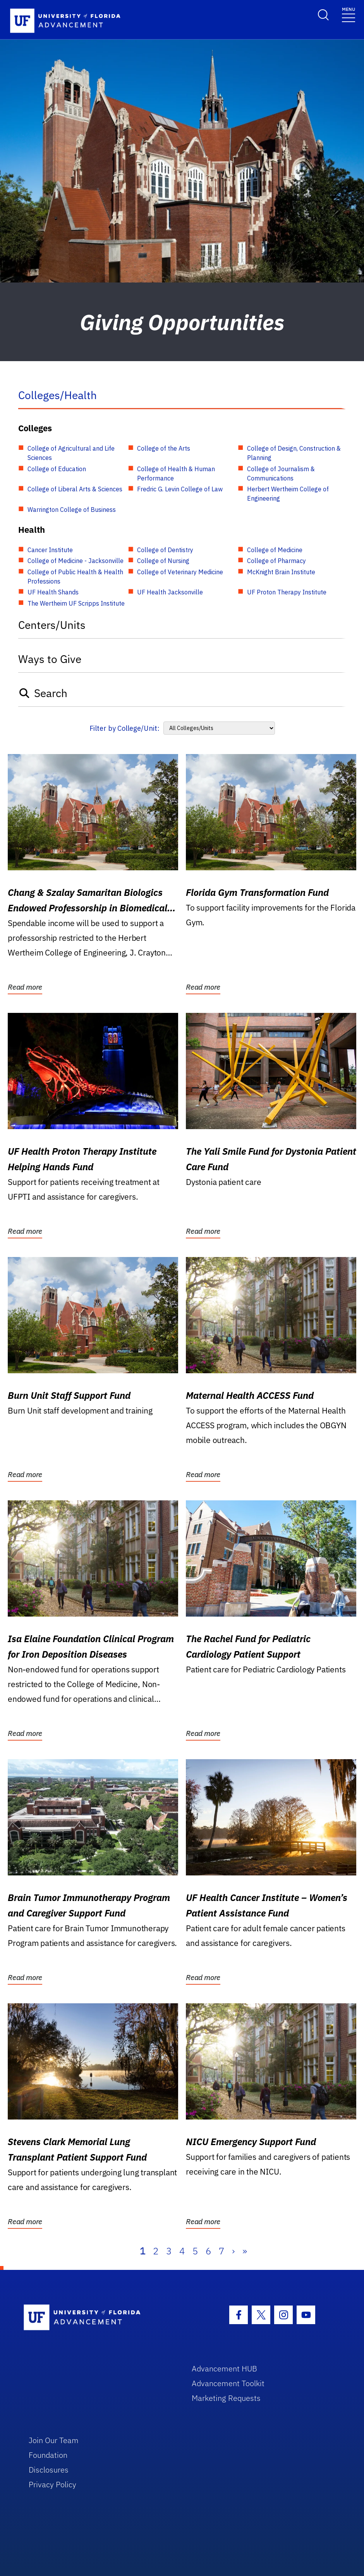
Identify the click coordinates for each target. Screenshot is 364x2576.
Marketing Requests (226, 2398)
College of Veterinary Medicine (180, 572)
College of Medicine (274, 550)
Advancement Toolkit (228, 2383)
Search (42, 693)
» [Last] (244, 2251)
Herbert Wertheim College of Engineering (288, 493)
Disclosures (49, 2469)
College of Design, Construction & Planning (294, 452)
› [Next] (233, 2251)
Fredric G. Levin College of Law (180, 489)
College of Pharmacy (276, 561)
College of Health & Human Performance (176, 473)
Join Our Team (54, 2440)
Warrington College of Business (71, 509)
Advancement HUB (224, 2368)
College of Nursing (163, 561)
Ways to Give (49, 659)
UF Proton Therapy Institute (286, 592)
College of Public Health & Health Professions (75, 576)
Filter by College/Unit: (124, 728)
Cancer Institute (50, 550)
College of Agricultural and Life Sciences (71, 452)
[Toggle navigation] (348, 14)
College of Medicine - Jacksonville (75, 561)
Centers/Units (52, 625)
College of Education (56, 469)
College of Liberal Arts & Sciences (74, 489)
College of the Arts (163, 448)
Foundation (48, 2455)
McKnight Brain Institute (281, 572)
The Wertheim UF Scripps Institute (76, 603)
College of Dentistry (165, 550)
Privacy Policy (52, 2484)
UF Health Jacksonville (170, 592)
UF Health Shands (53, 592)
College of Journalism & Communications (281, 473)
